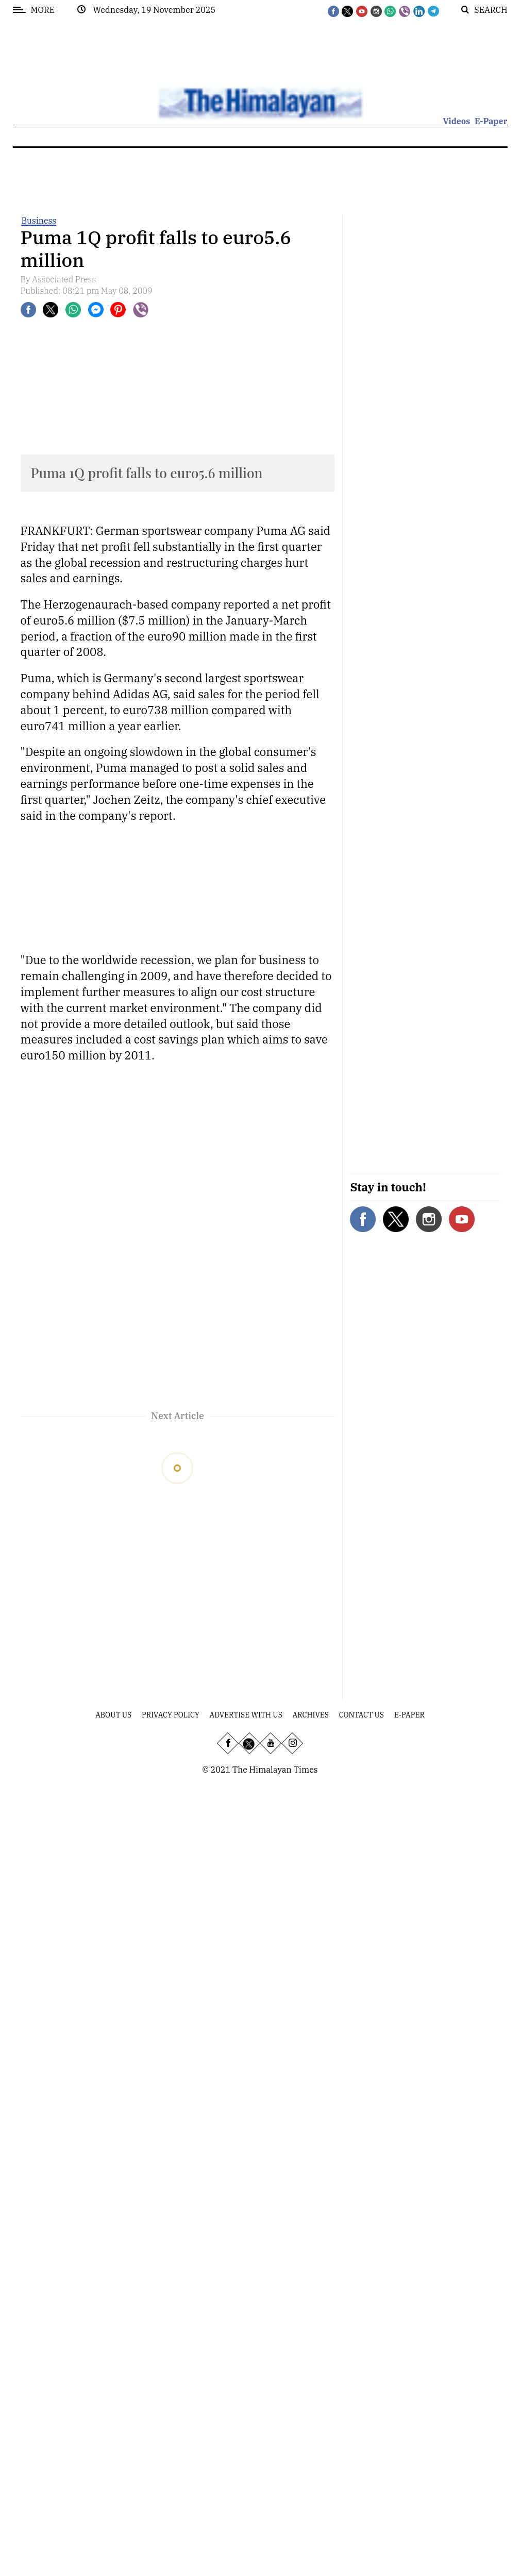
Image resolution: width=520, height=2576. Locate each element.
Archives (311, 1715)
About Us (113, 1715)
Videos (456, 121)
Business (39, 220)
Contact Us (361, 1715)
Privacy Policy (170, 1715)
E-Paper (491, 121)
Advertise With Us (246, 1715)
